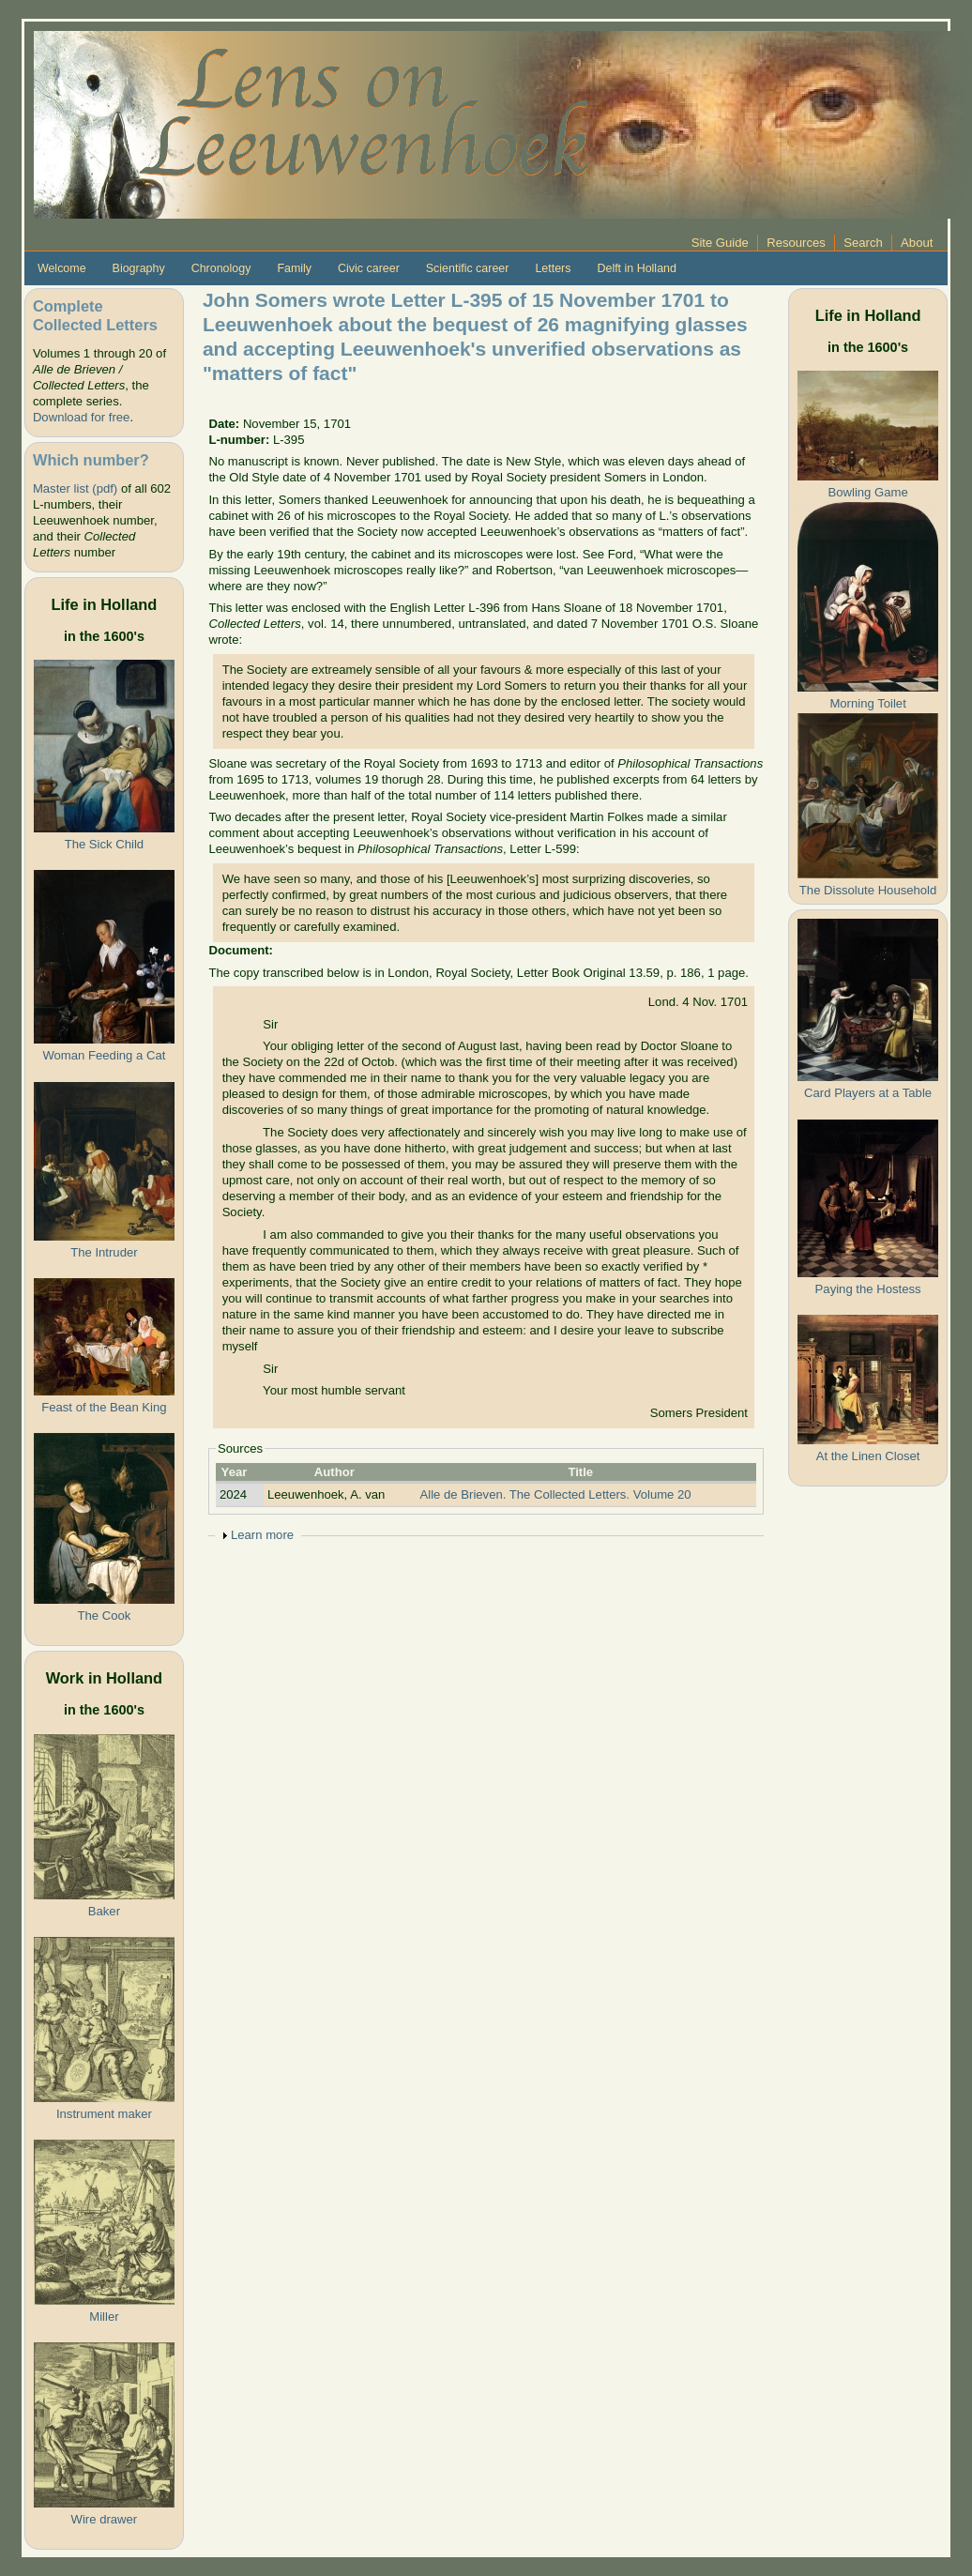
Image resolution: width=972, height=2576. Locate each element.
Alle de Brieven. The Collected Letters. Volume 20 (555, 1494)
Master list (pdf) (75, 488)
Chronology (221, 268)
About (917, 243)
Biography (139, 268)
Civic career (369, 268)
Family (294, 268)
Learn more (262, 1535)
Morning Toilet (867, 703)
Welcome (62, 268)
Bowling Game (867, 492)
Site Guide (720, 243)
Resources (796, 243)
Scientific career (467, 268)
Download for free (81, 417)
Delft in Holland (636, 268)
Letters (552, 268)
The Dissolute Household (867, 890)
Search (863, 243)
